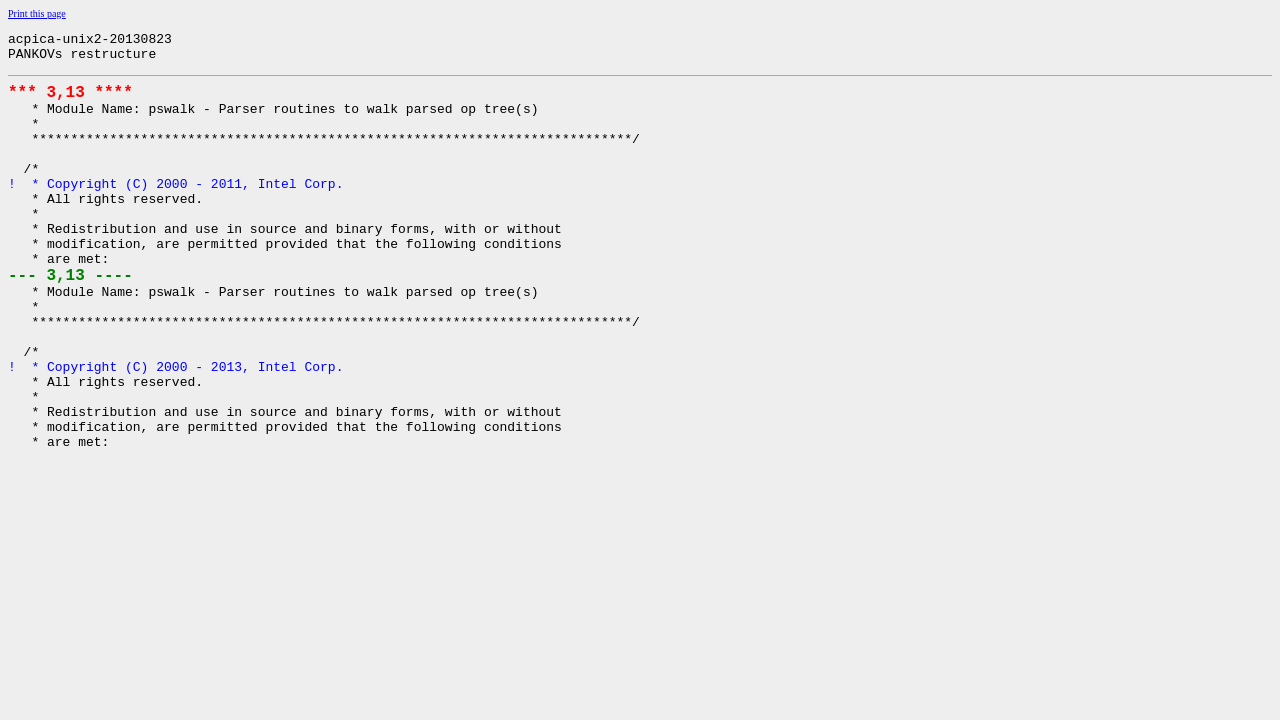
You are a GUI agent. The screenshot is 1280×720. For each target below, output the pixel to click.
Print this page (37, 13)
